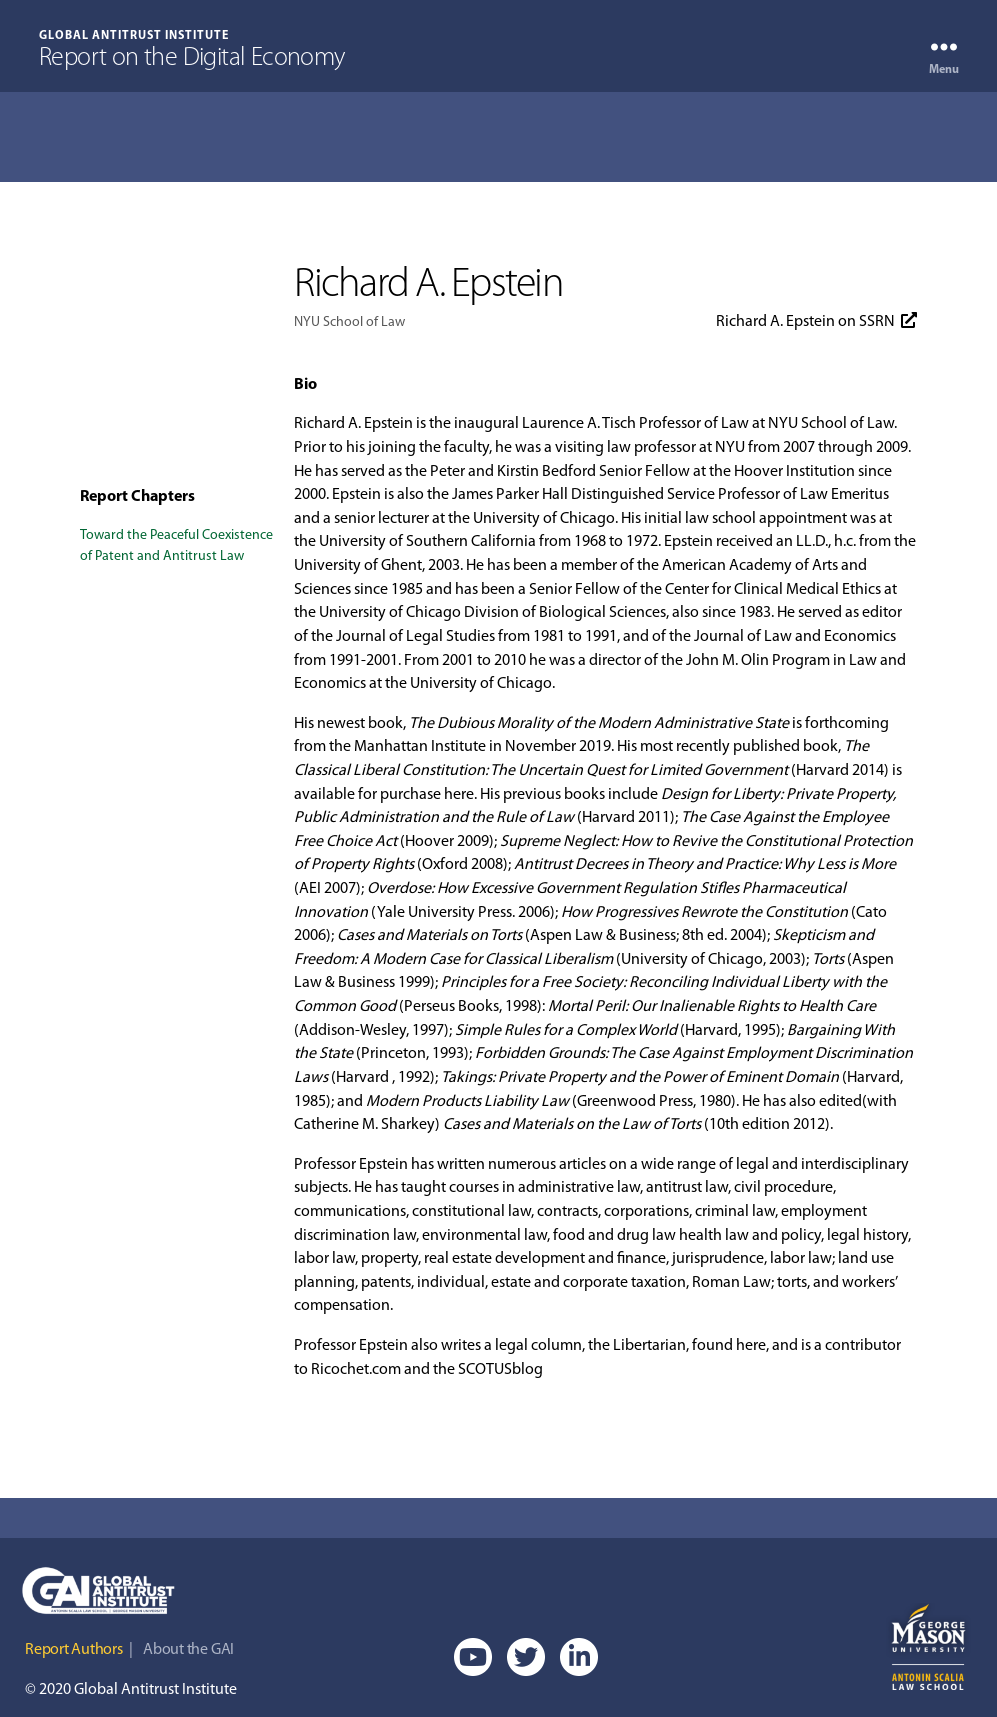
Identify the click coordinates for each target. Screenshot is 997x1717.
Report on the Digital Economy (192, 59)
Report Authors (74, 1650)
